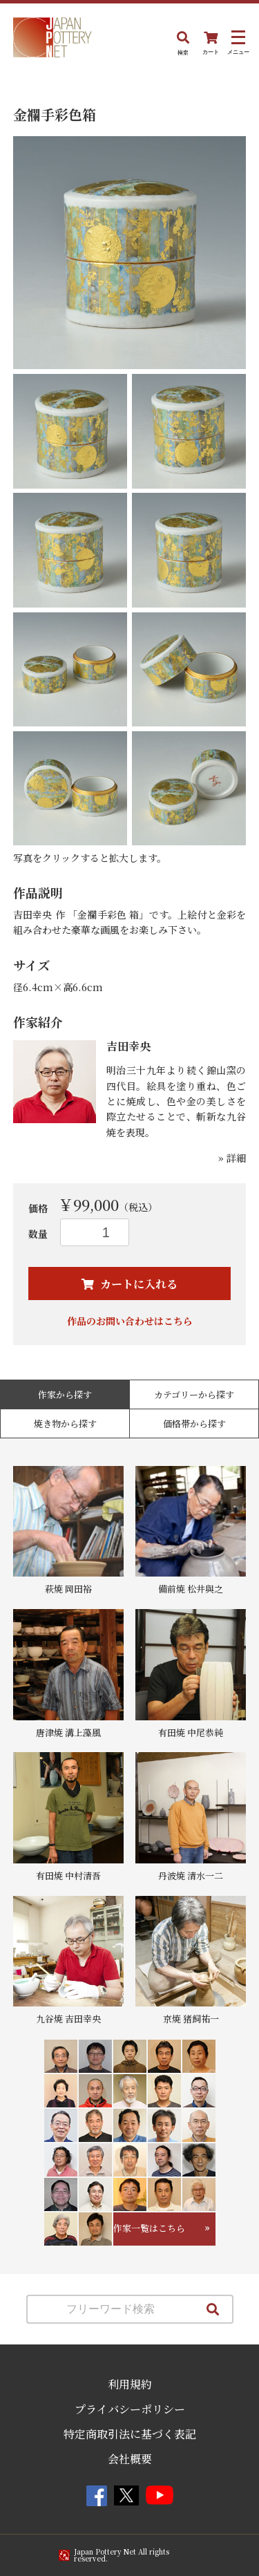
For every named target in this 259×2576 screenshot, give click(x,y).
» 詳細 (232, 1158)
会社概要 (130, 2459)
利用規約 (130, 2384)
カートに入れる (137, 1284)
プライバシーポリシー (130, 2409)
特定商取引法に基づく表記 (130, 2434)
